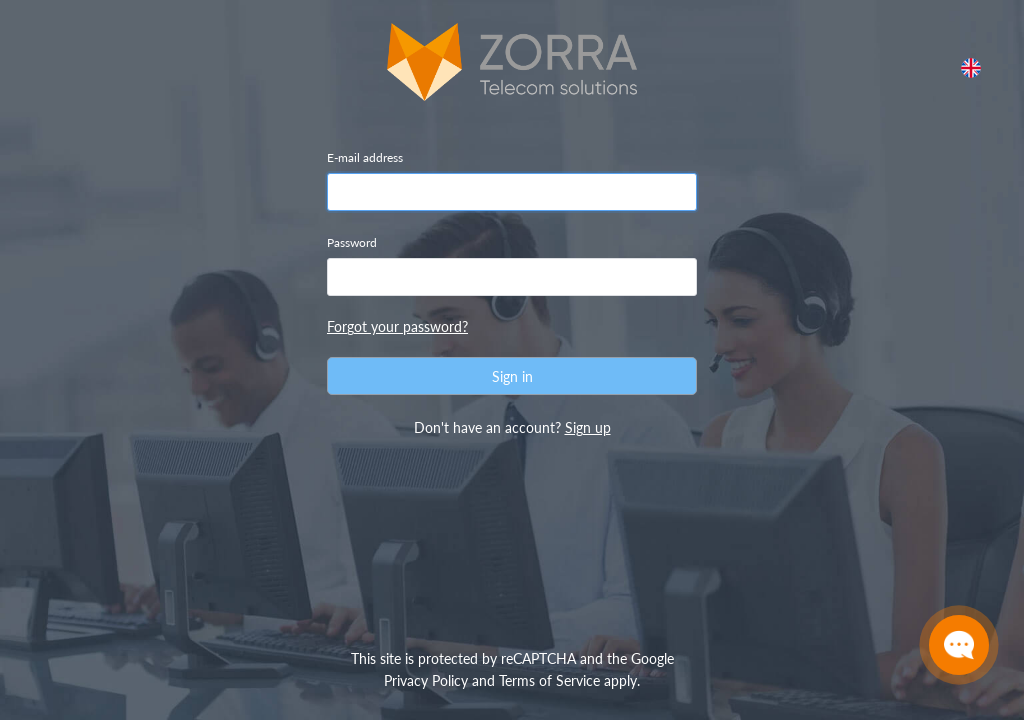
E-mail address (365, 157)
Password (352, 242)
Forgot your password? (397, 326)
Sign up (588, 427)
